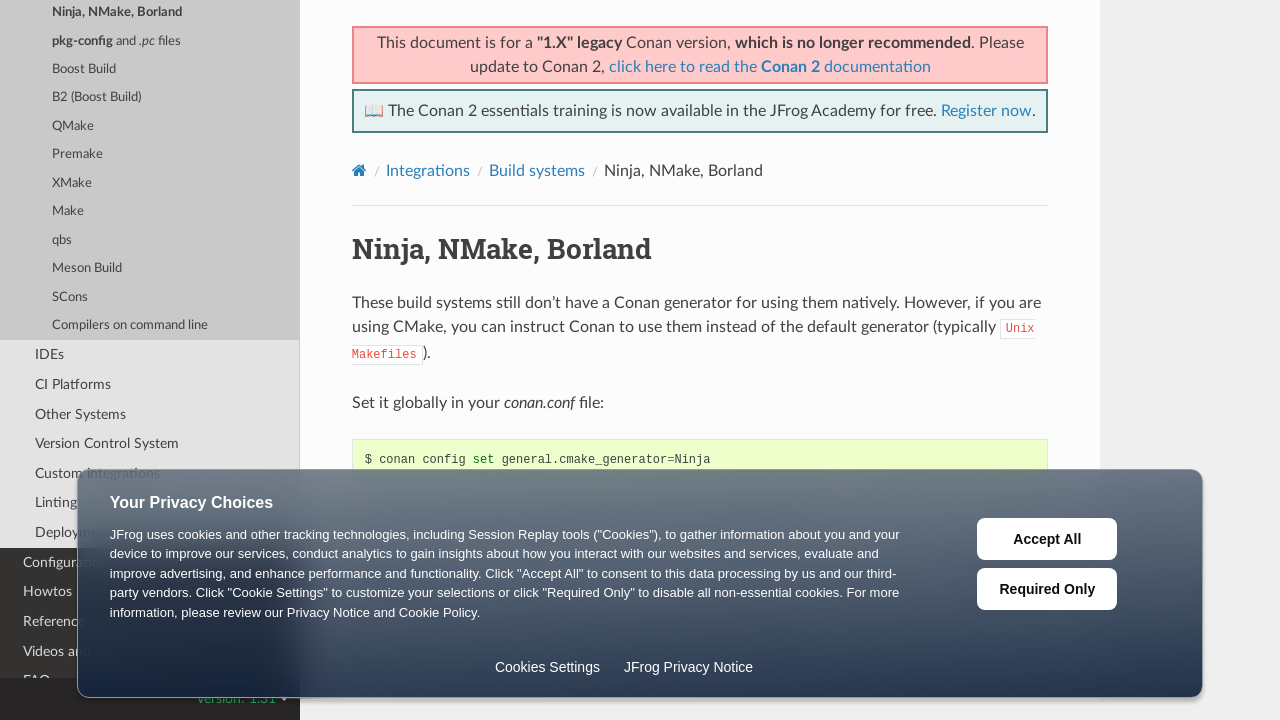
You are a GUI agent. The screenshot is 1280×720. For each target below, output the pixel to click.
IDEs (49, 354)
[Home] (359, 170)
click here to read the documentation (770, 67)
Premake (77, 154)
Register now (986, 111)
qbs (62, 240)
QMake (73, 126)
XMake (72, 183)
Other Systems (80, 414)
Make (68, 211)
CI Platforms (73, 384)
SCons (70, 297)
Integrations (428, 171)
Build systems (537, 171)
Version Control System (107, 443)
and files (116, 41)
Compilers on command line (130, 325)
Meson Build (87, 268)
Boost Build (84, 69)
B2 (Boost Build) (96, 97)
